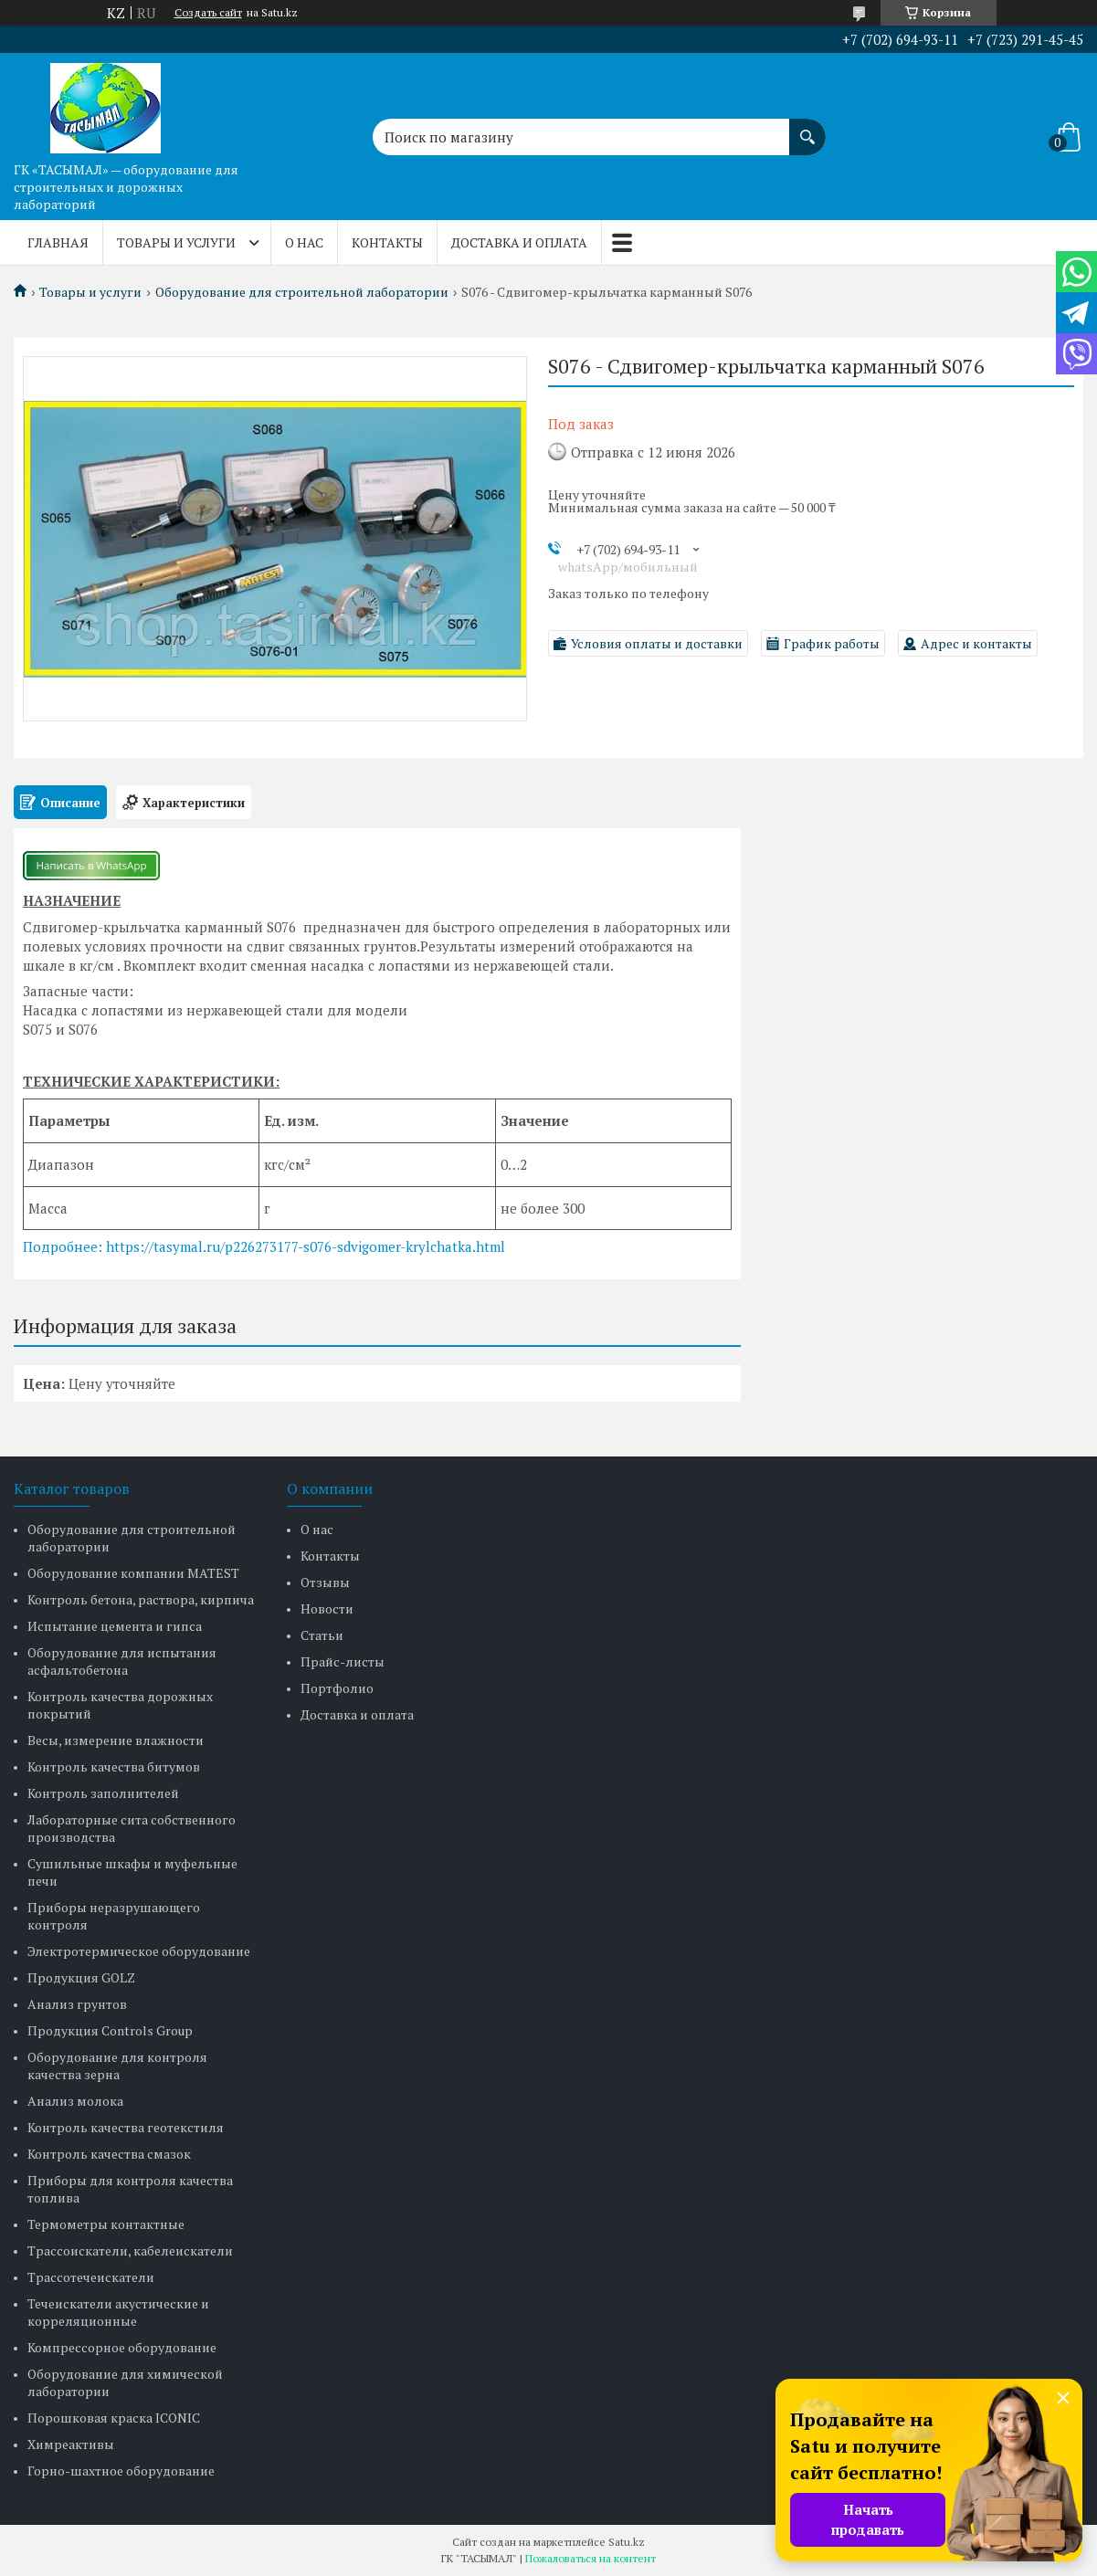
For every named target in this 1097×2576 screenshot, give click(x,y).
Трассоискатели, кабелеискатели (130, 2250)
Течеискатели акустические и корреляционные (118, 2312)
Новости (327, 1608)
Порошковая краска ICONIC (113, 2417)
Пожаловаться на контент (590, 2558)
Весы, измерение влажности (115, 1740)
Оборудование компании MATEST (133, 1573)
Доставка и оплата (519, 242)
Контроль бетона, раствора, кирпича (140, 1599)
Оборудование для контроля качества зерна (117, 2065)
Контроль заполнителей (103, 1793)
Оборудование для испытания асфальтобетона (121, 1661)
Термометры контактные (106, 2224)
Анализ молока (75, 2100)
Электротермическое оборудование (138, 1951)
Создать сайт (208, 12)
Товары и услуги (176, 242)
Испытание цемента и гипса (114, 1626)
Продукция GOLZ (81, 1977)
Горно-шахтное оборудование (121, 2470)
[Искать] (807, 128)
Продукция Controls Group (110, 2030)
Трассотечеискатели (90, 2277)
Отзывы (325, 1582)
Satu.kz (626, 2542)
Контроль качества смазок (109, 2153)
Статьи (322, 1635)
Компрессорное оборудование (121, 2347)
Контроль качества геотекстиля (125, 2127)
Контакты (387, 242)
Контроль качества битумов (113, 1766)
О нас (304, 242)
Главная (58, 242)
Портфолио (337, 1688)
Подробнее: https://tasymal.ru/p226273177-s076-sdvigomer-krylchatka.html (264, 1246)
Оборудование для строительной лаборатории (301, 292)
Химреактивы (70, 2444)
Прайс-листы (343, 1661)
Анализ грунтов (77, 2004)
